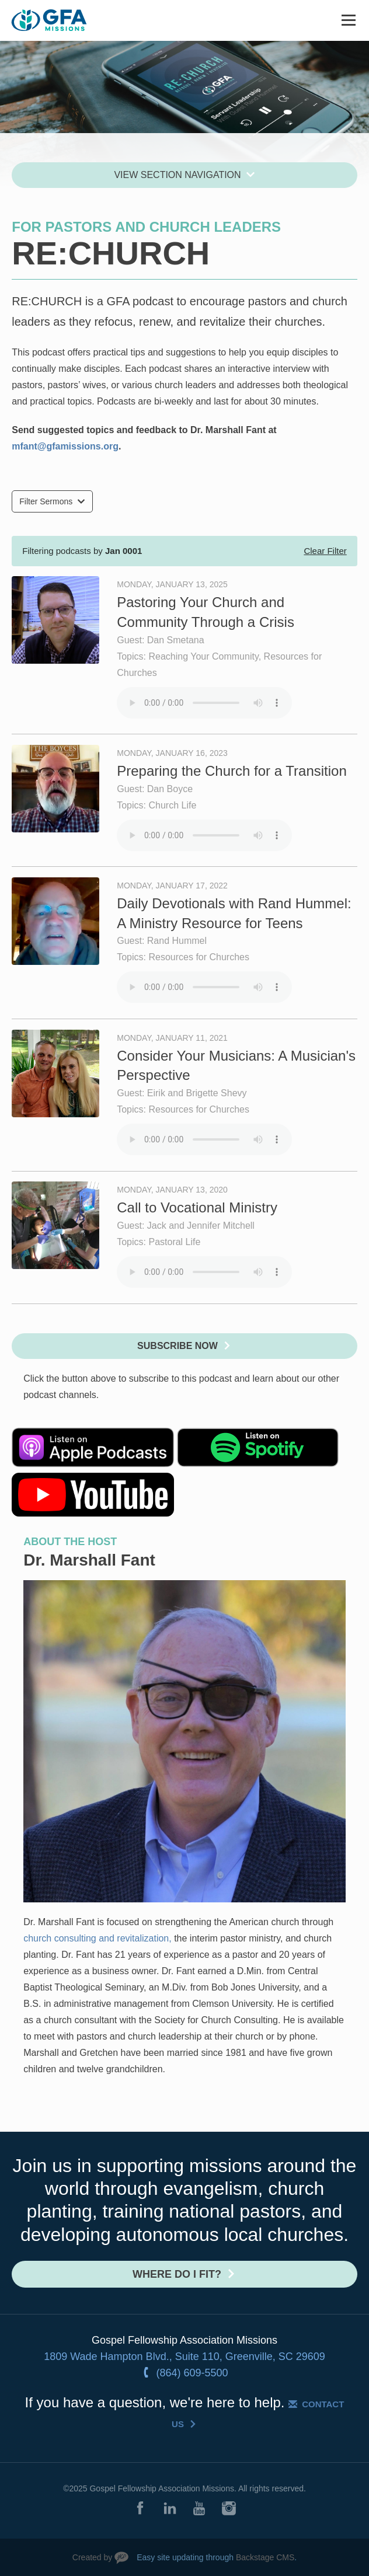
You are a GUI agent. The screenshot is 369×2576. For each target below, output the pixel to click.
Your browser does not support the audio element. (204, 703)
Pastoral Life (174, 1242)
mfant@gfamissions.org (65, 446)
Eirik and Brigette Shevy (197, 1093)
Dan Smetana (175, 640)
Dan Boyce (170, 789)
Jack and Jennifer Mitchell (201, 1226)
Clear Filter (325, 551)
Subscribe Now (177, 1346)
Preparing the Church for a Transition (232, 771)
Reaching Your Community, (205, 656)
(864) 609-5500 (192, 2373)
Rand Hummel (177, 941)
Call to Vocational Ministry (197, 1207)
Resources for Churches (198, 957)
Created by (92, 2557)
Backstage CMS (265, 2557)
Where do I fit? (177, 2274)
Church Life (172, 805)
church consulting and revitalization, (98, 1938)
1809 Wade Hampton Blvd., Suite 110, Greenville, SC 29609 (184, 2356)
